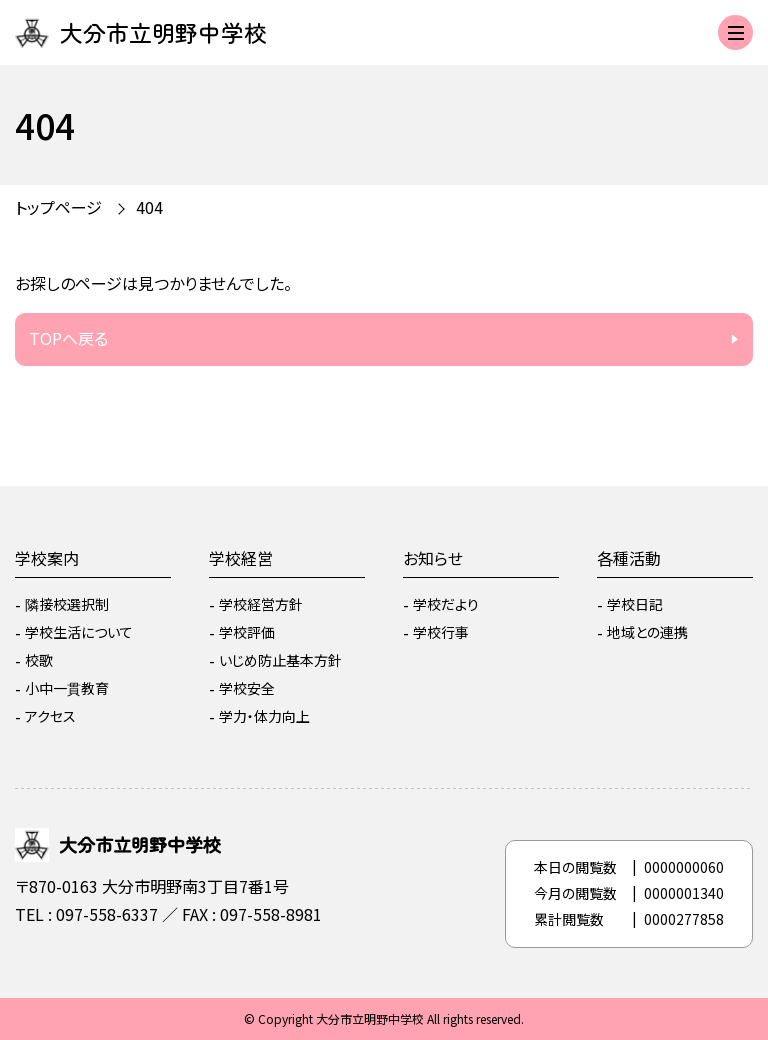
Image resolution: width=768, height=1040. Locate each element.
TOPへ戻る (68, 338)
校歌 (39, 660)
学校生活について (79, 632)
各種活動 (629, 558)
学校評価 (247, 632)
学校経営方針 (261, 604)
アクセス (50, 716)
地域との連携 (647, 632)
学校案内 (47, 558)
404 (149, 207)
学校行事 (441, 632)
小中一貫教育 (67, 688)
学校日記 (635, 604)
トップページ (58, 207)
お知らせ (433, 558)
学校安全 (247, 688)
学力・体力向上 (264, 716)
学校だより (446, 604)
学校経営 (241, 558)
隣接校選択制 (67, 604)
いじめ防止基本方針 (280, 660)
